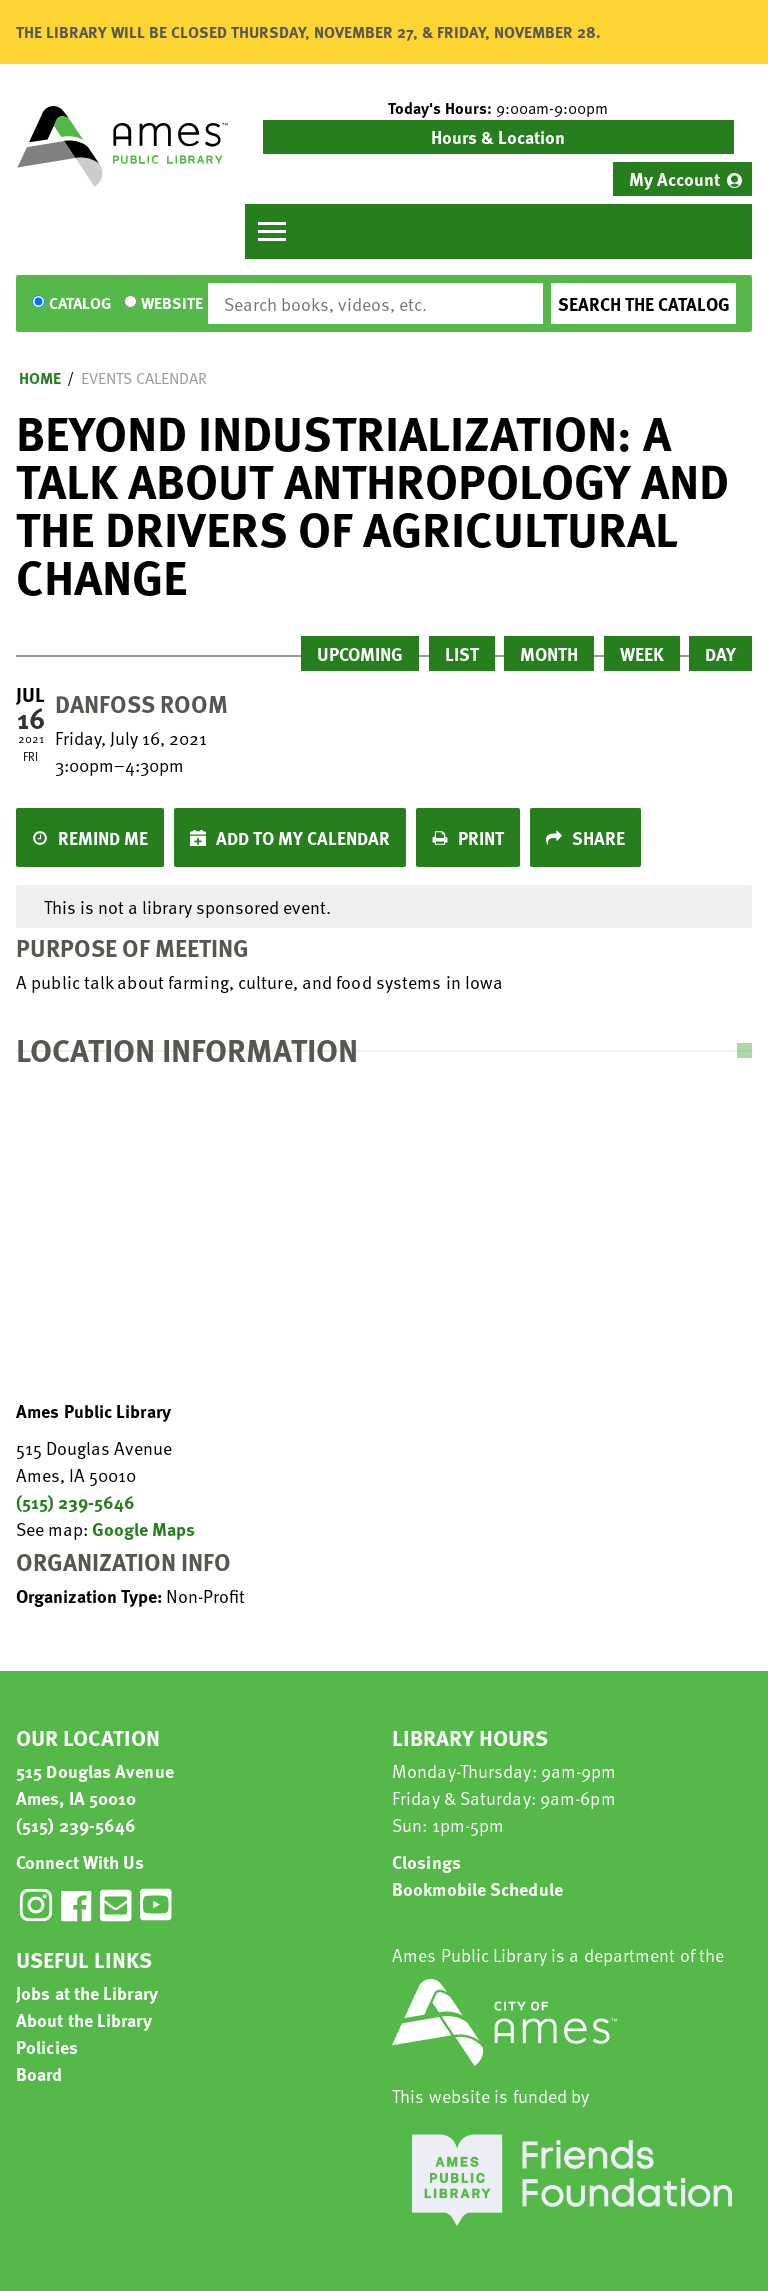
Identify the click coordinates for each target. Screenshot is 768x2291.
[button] (498, 108)
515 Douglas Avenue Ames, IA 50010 (95, 1784)
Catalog (80, 304)
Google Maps (143, 1528)
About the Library (84, 2019)
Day (720, 653)
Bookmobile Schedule (477, 1888)
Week (642, 653)
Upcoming (360, 653)
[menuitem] (682, 179)
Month (549, 653)
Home (40, 378)
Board (39, 2073)
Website (172, 304)
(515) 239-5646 (75, 1501)
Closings (426, 1861)
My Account (674, 178)
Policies (47, 2046)
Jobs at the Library (87, 1992)
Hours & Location (498, 136)
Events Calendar (144, 378)
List (462, 653)
